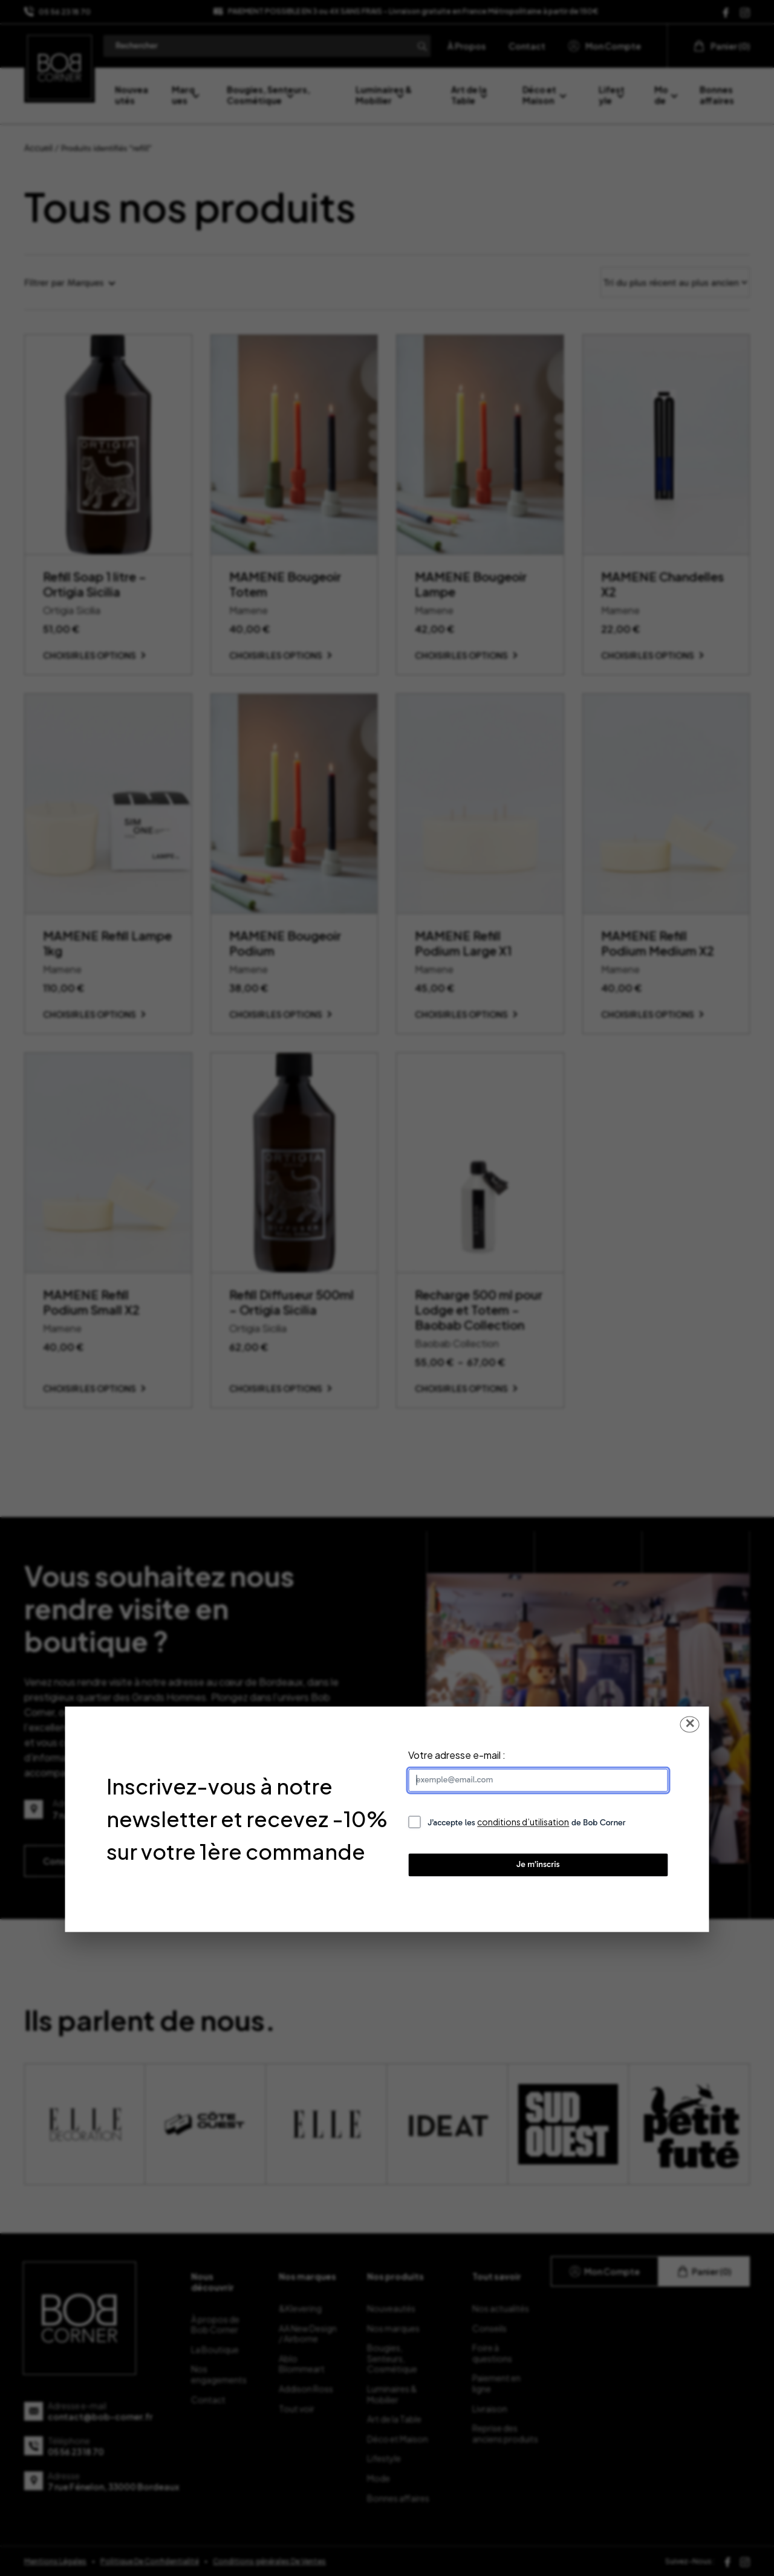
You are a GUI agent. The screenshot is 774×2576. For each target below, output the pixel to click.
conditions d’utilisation (523, 1821)
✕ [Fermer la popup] (690, 1723)
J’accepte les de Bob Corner (527, 1822)
